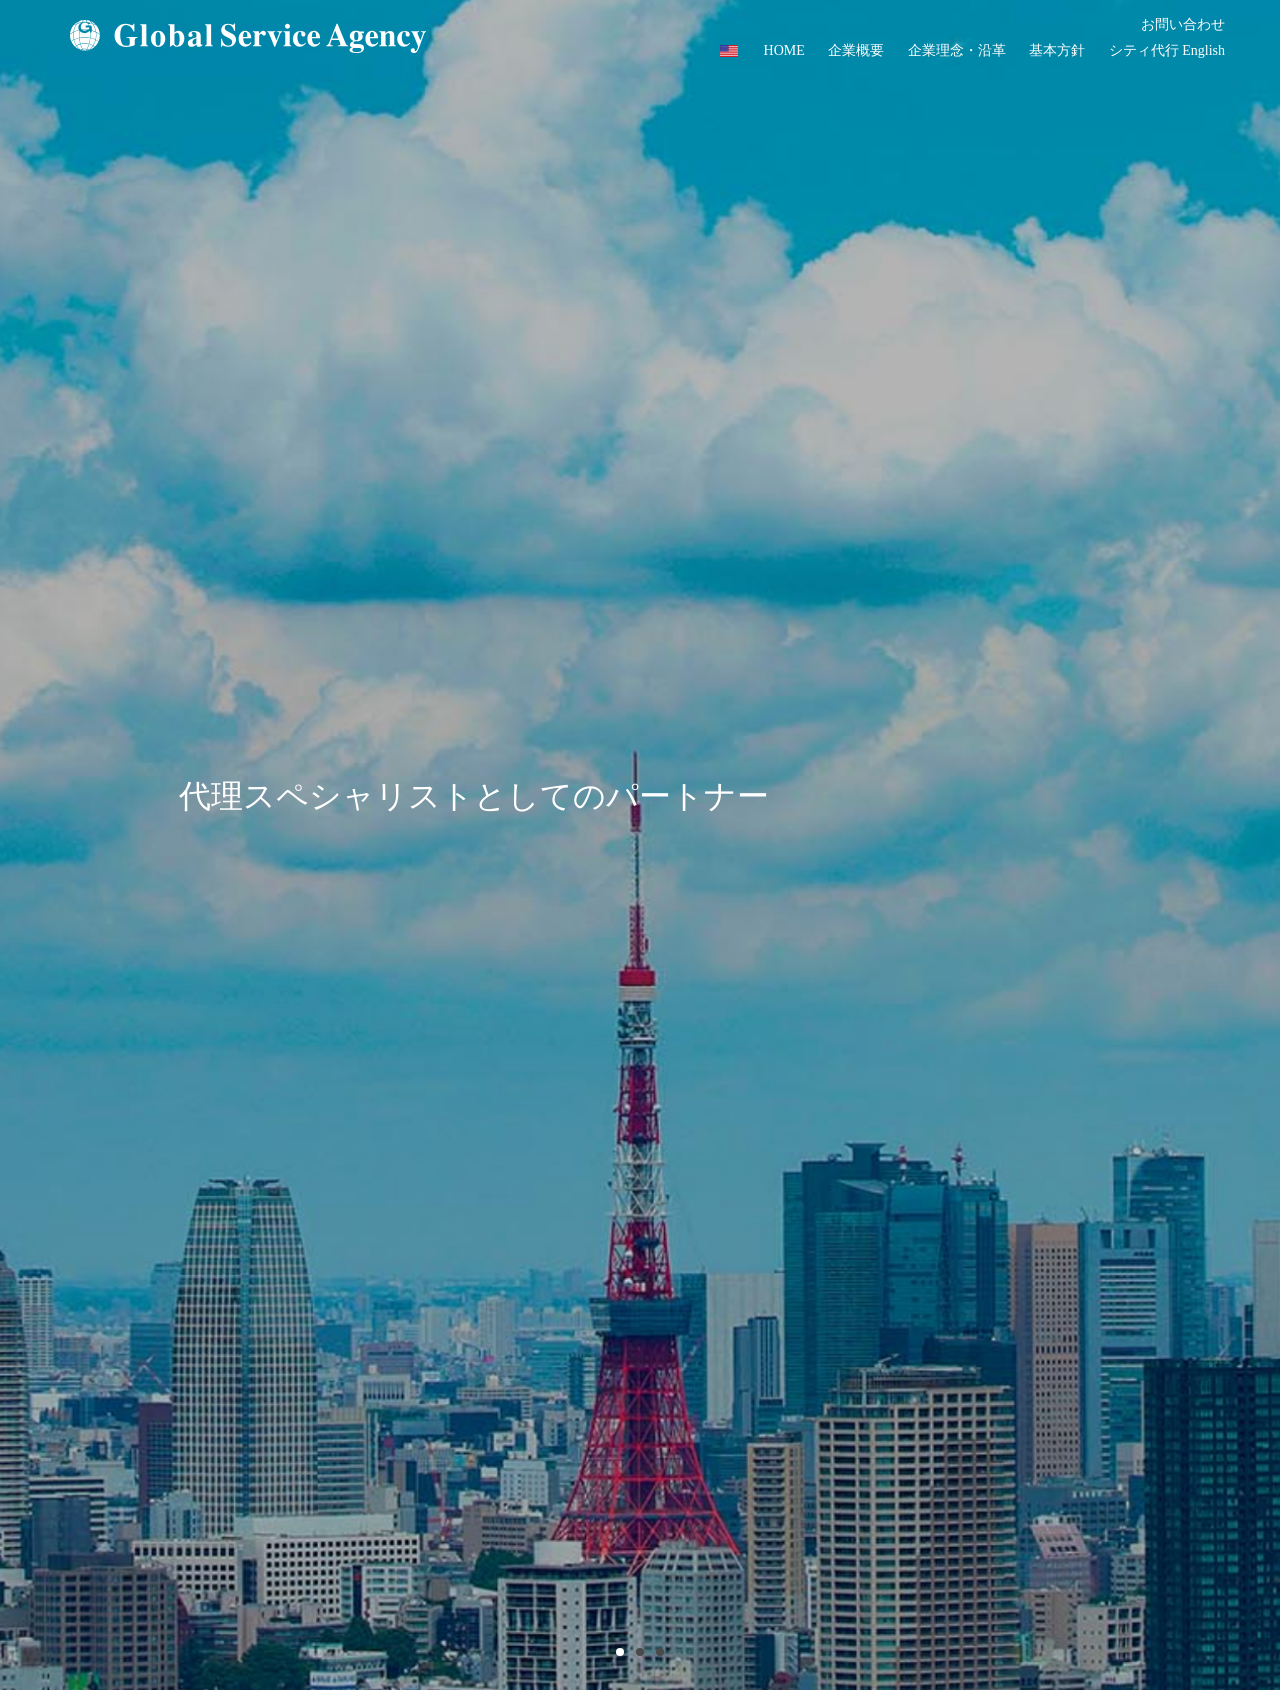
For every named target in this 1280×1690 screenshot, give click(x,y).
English (1203, 50)
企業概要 (856, 50)
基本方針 (1057, 50)
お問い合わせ (1183, 24)
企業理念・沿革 (957, 50)
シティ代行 (1144, 50)
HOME (784, 50)
